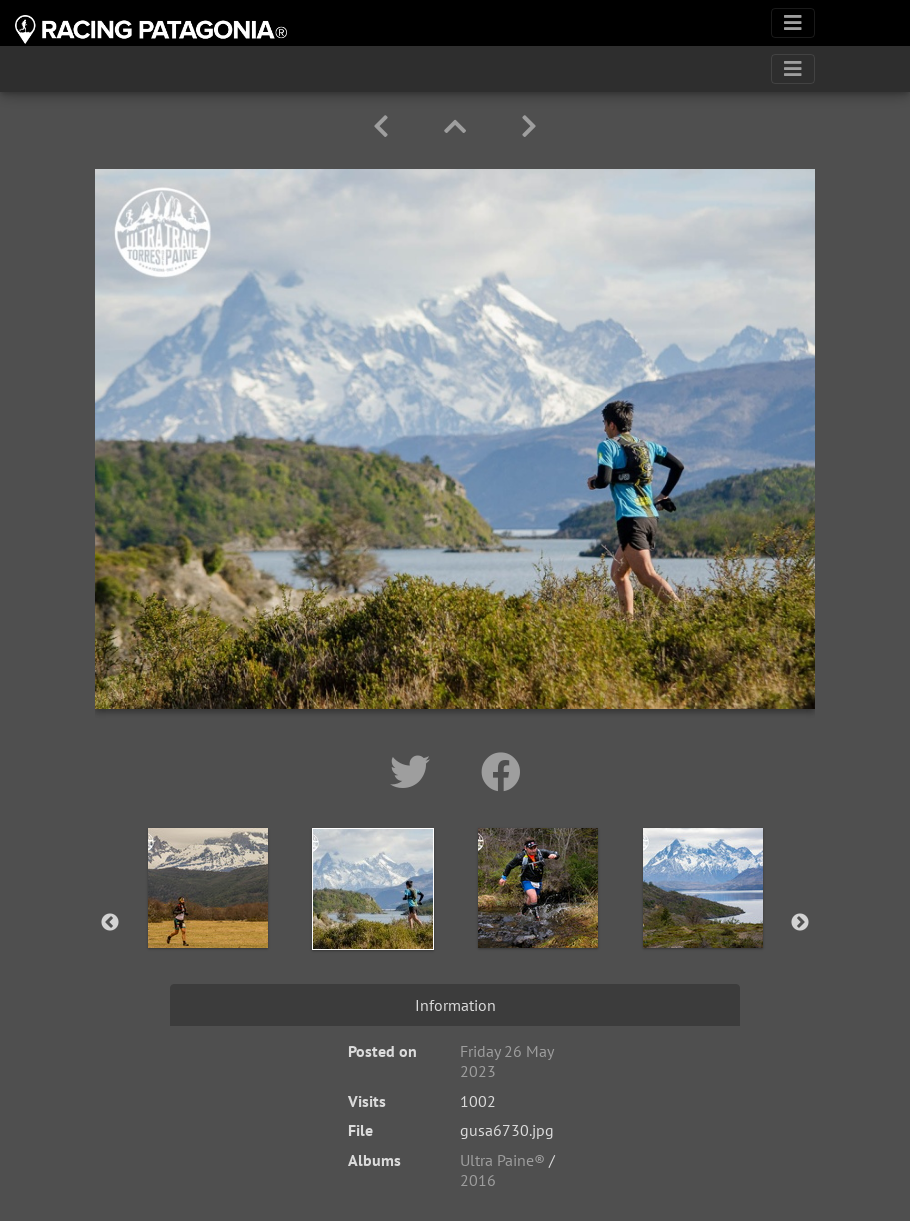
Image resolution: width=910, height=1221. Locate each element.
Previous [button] (110, 923)
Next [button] (800, 923)
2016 (478, 1180)
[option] (207, 919)
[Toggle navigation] (793, 23)
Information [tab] (455, 1005)
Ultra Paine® (502, 1160)
